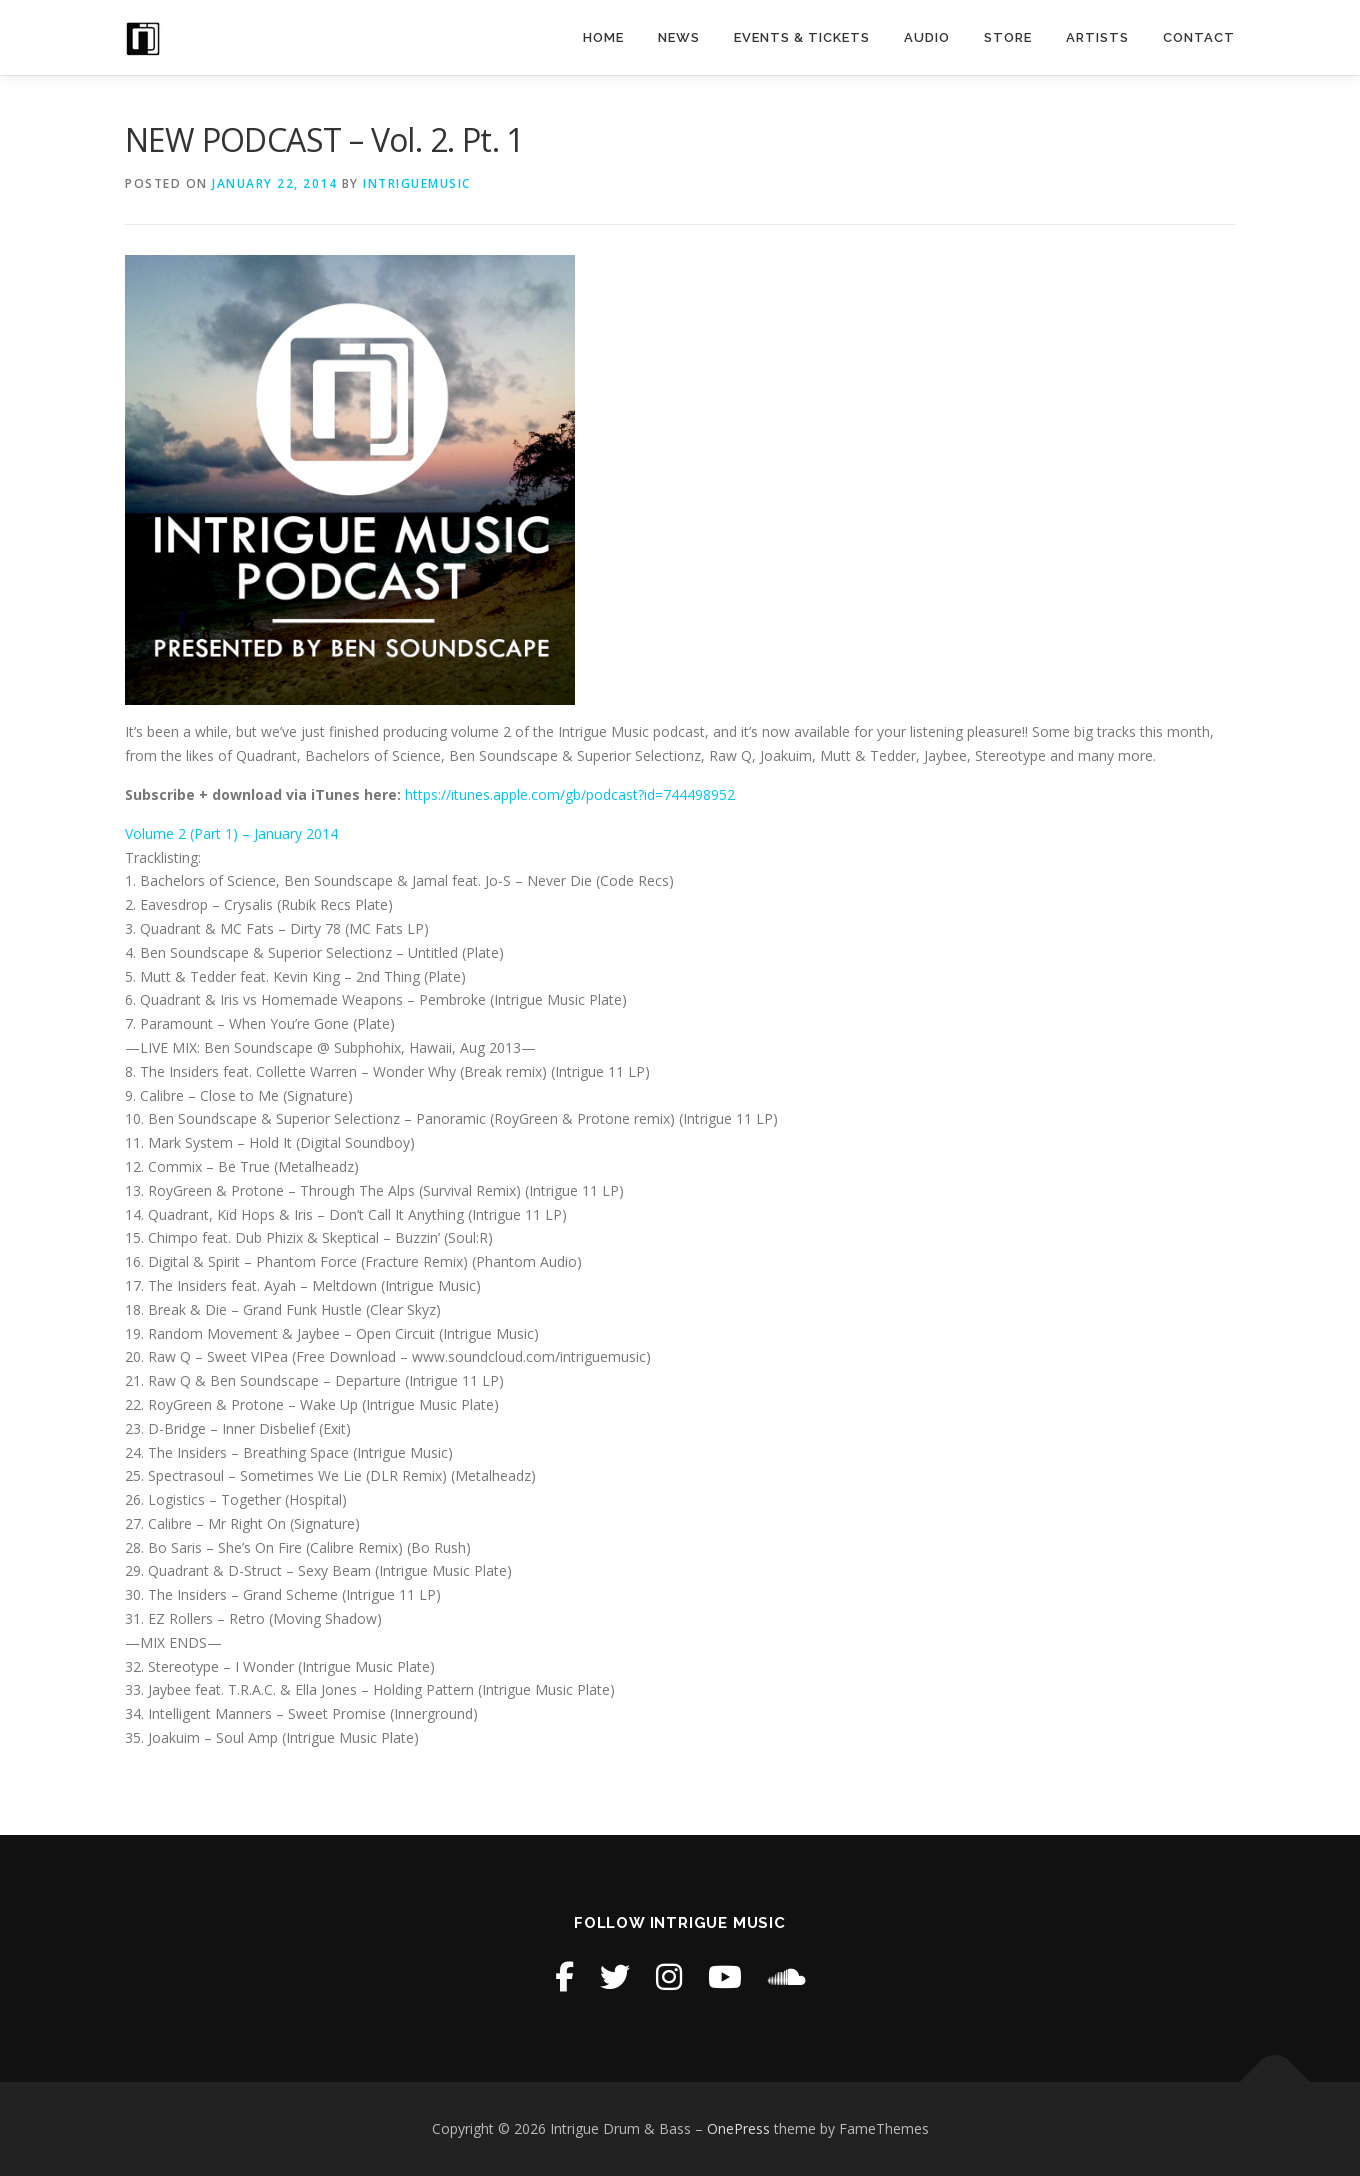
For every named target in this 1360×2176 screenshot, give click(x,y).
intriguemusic (417, 183)
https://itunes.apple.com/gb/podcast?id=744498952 (570, 794)
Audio (927, 37)
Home (603, 37)
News (679, 37)
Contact (1199, 37)
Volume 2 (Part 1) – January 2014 (231, 833)
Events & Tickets (802, 37)
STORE (1008, 37)
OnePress (738, 2128)
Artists (1097, 37)
